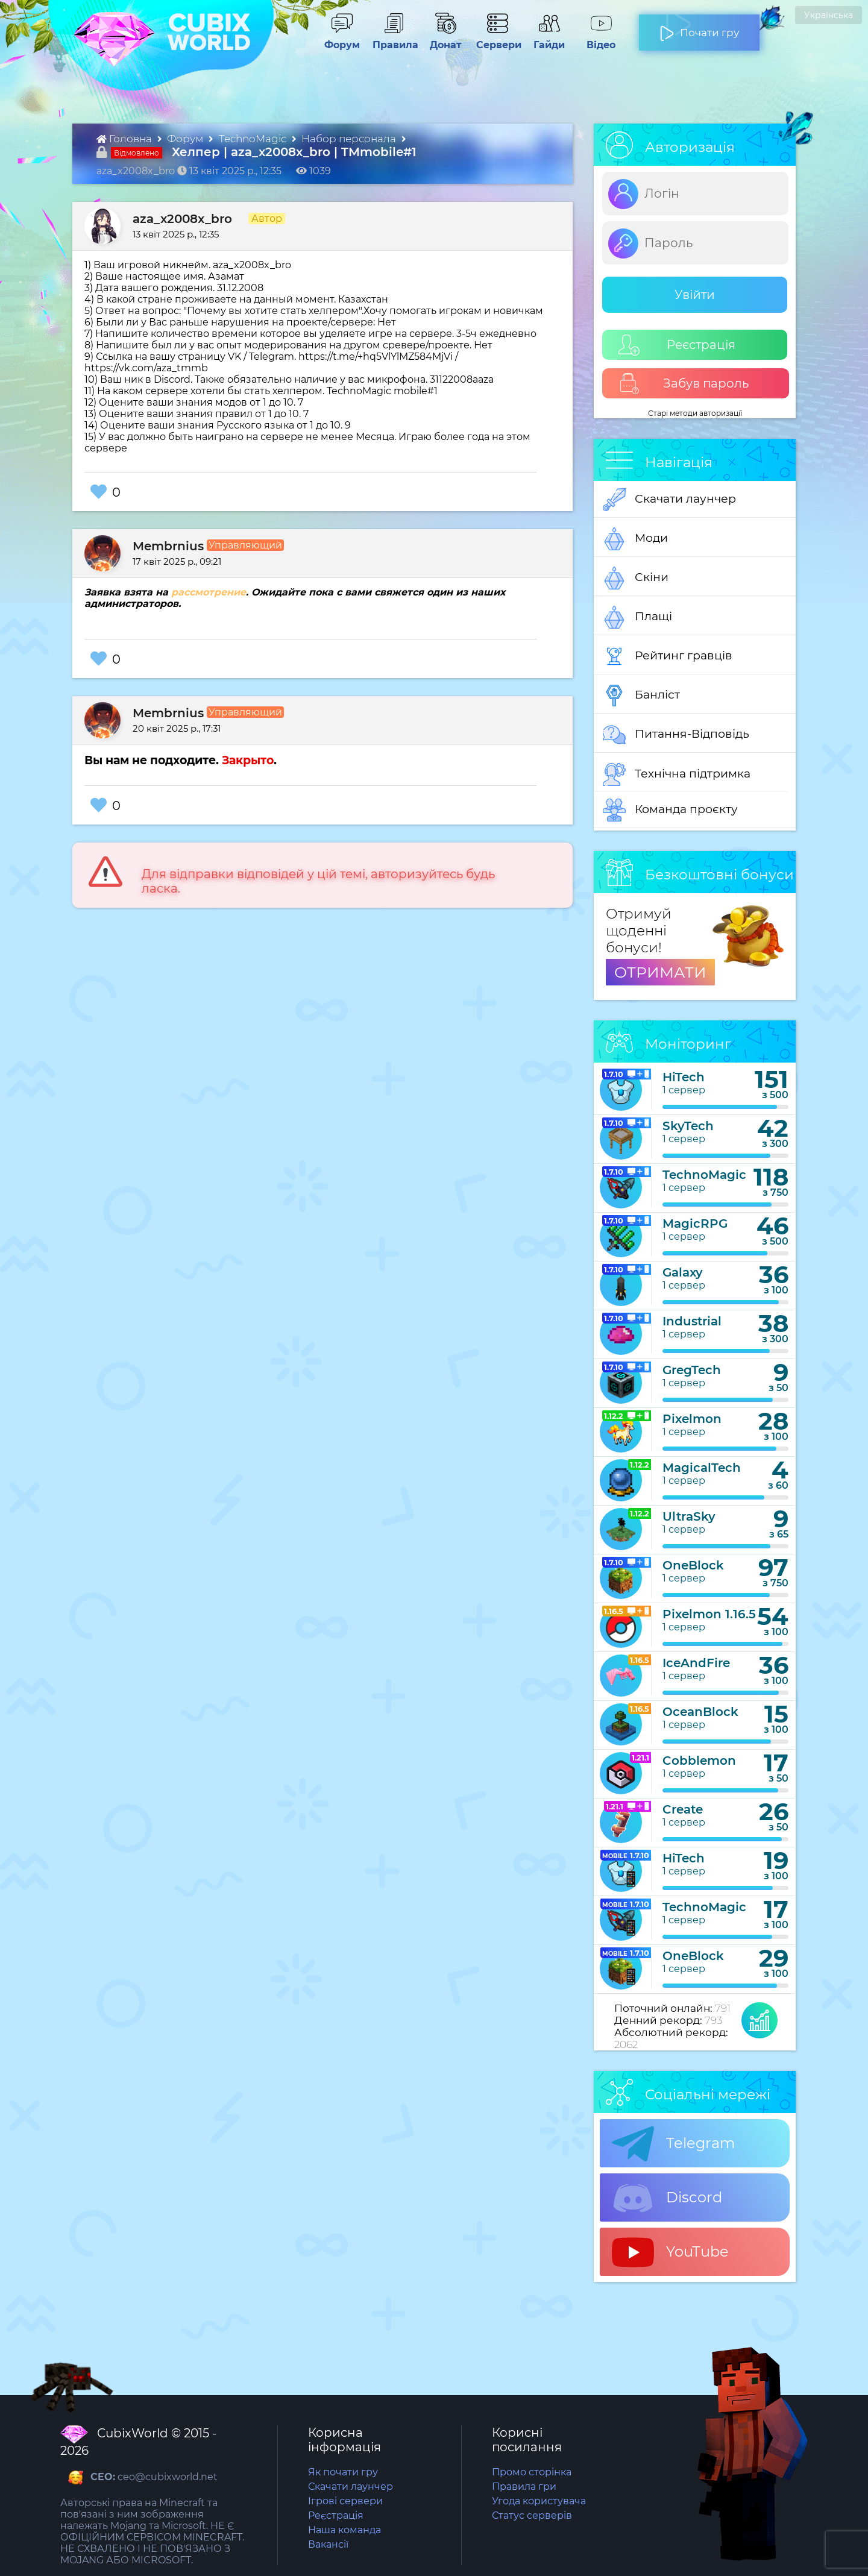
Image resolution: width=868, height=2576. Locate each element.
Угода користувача (539, 2501)
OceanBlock (700, 1711)
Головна (125, 139)
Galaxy (682, 1272)
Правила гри (524, 2486)
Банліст (641, 695)
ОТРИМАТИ (660, 972)
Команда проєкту (670, 810)
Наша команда (344, 2530)
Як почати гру (343, 2472)
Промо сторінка (531, 2472)
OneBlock (693, 1565)
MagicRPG (695, 1223)
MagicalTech (701, 1467)
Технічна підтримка (676, 774)
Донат (441, 39)
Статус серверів (532, 2515)
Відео (595, 39)
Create (682, 1809)
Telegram (673, 2144)
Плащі (637, 617)
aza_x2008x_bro (182, 219)
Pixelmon (692, 1419)
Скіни (635, 578)
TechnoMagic (254, 139)
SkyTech (688, 1126)
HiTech (683, 1077)
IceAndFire (696, 1663)
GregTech (691, 1370)
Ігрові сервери (345, 2501)
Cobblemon (699, 1760)
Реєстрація (676, 345)
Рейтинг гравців (667, 656)
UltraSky (688, 1516)
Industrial (692, 1321)
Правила (393, 39)
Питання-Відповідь (676, 734)
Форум (338, 39)
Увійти (695, 294)
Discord (667, 2198)
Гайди (544, 39)
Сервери (496, 39)
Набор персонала (349, 139)
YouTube (670, 2252)
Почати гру (699, 27)
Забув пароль (684, 383)
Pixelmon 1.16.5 (709, 1614)
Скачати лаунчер (669, 499)
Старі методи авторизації (695, 413)
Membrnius (168, 546)
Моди (635, 538)
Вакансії (328, 2544)
